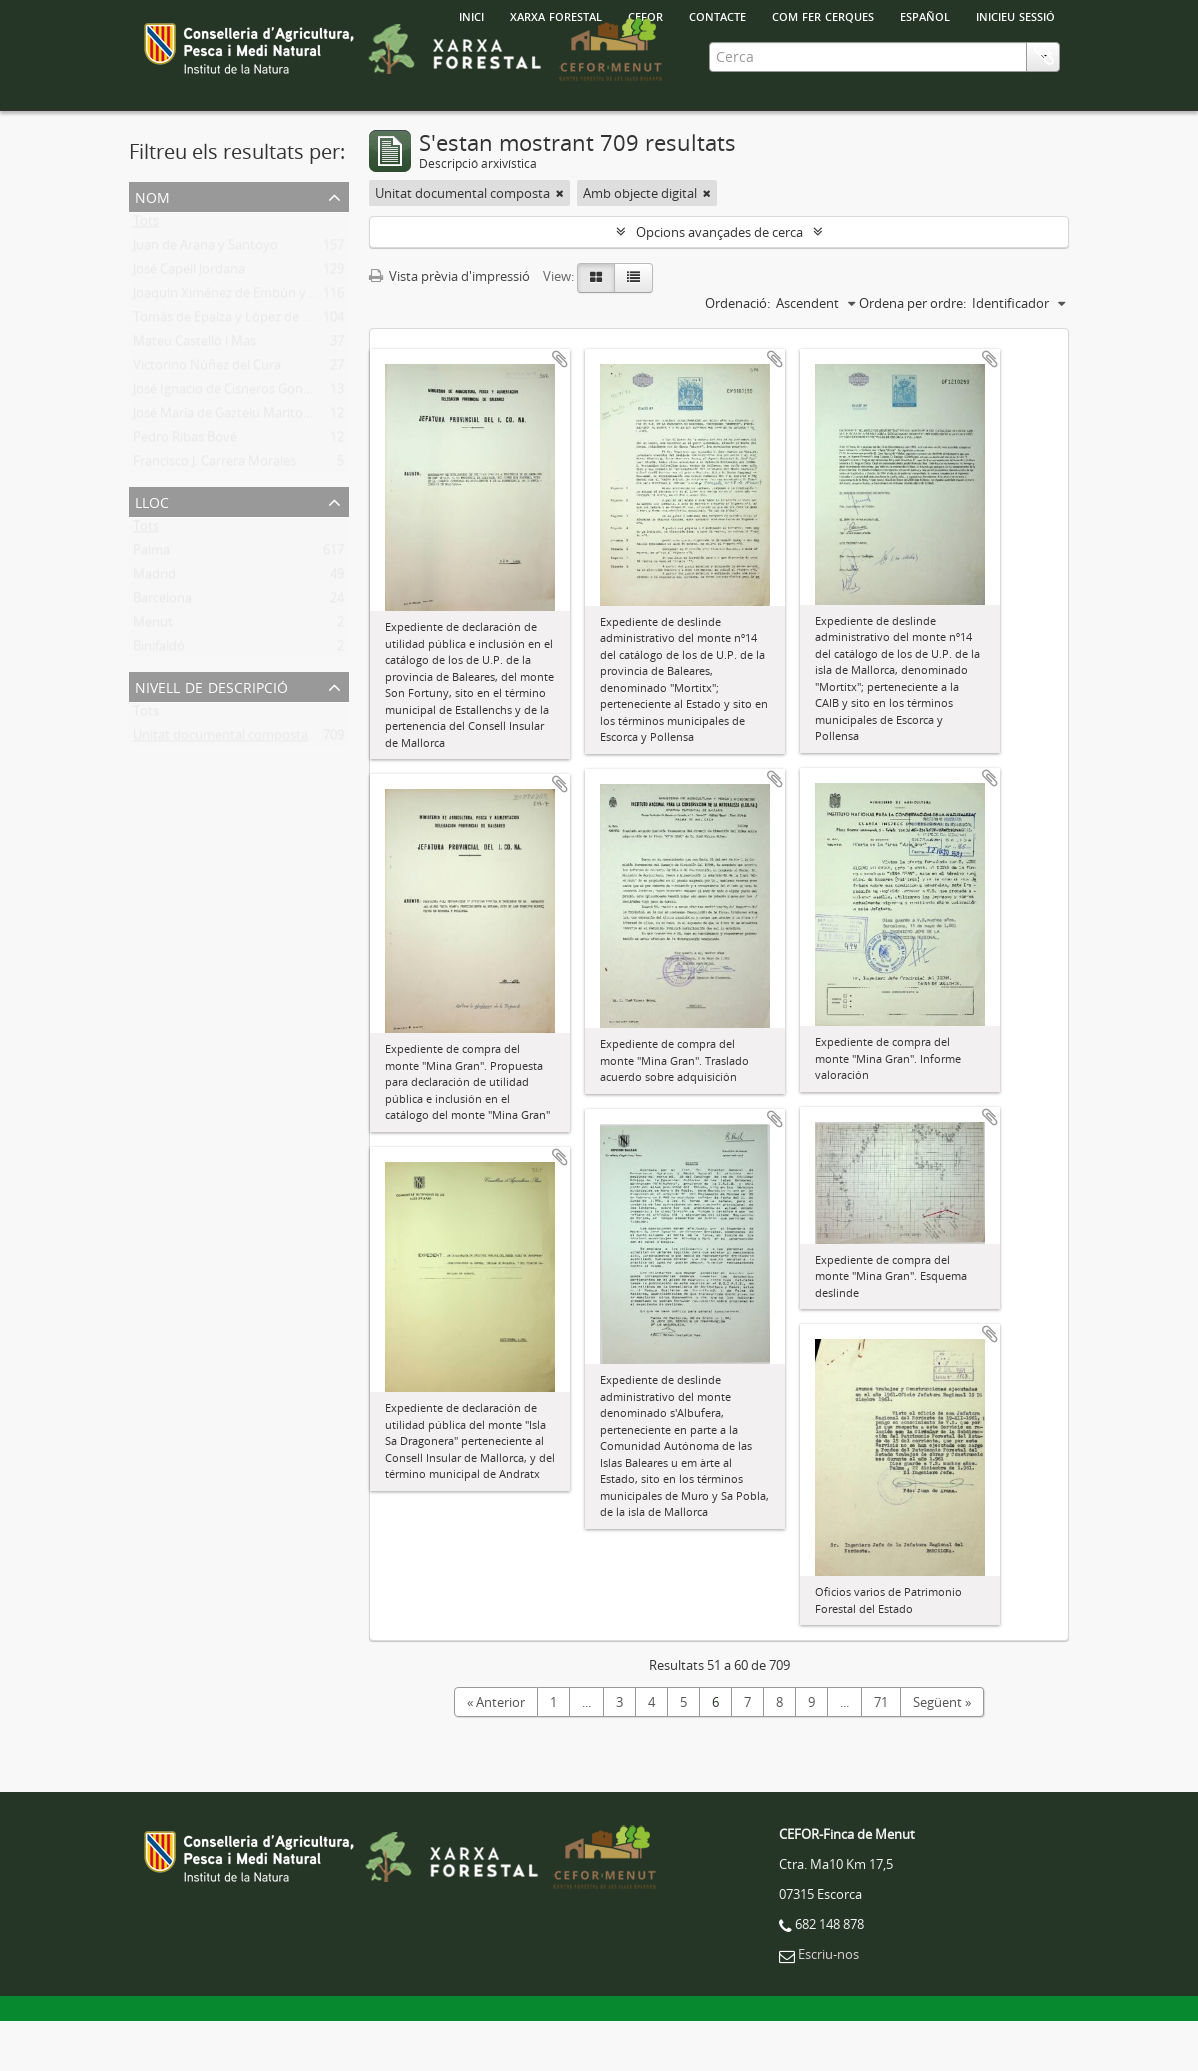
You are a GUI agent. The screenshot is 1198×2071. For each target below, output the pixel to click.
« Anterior (496, 1752)
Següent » (942, 1752)
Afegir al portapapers (560, 409)
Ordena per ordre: (912, 353)
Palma (151, 604)
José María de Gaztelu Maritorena (231, 467)
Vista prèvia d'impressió (449, 326)
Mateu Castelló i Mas (194, 395)
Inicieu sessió (1015, 15)
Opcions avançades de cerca (719, 282)
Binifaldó (159, 700)
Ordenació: (737, 353)
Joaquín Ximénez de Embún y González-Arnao (268, 347)
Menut (153, 676)
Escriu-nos (828, 2004)
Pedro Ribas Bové (185, 491)
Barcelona (162, 652)
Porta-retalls (1044, 137)
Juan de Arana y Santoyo (205, 299)
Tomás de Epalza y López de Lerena (238, 371)
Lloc (152, 550)
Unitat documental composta (220, 789)
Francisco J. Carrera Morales (214, 515)
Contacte (717, 15)
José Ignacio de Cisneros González (232, 443)
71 (881, 1752)
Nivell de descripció (211, 735)
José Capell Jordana (189, 323)
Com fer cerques (823, 15)
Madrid (154, 628)
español (925, 15)
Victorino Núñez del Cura (207, 419)
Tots (146, 275)
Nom (152, 245)
